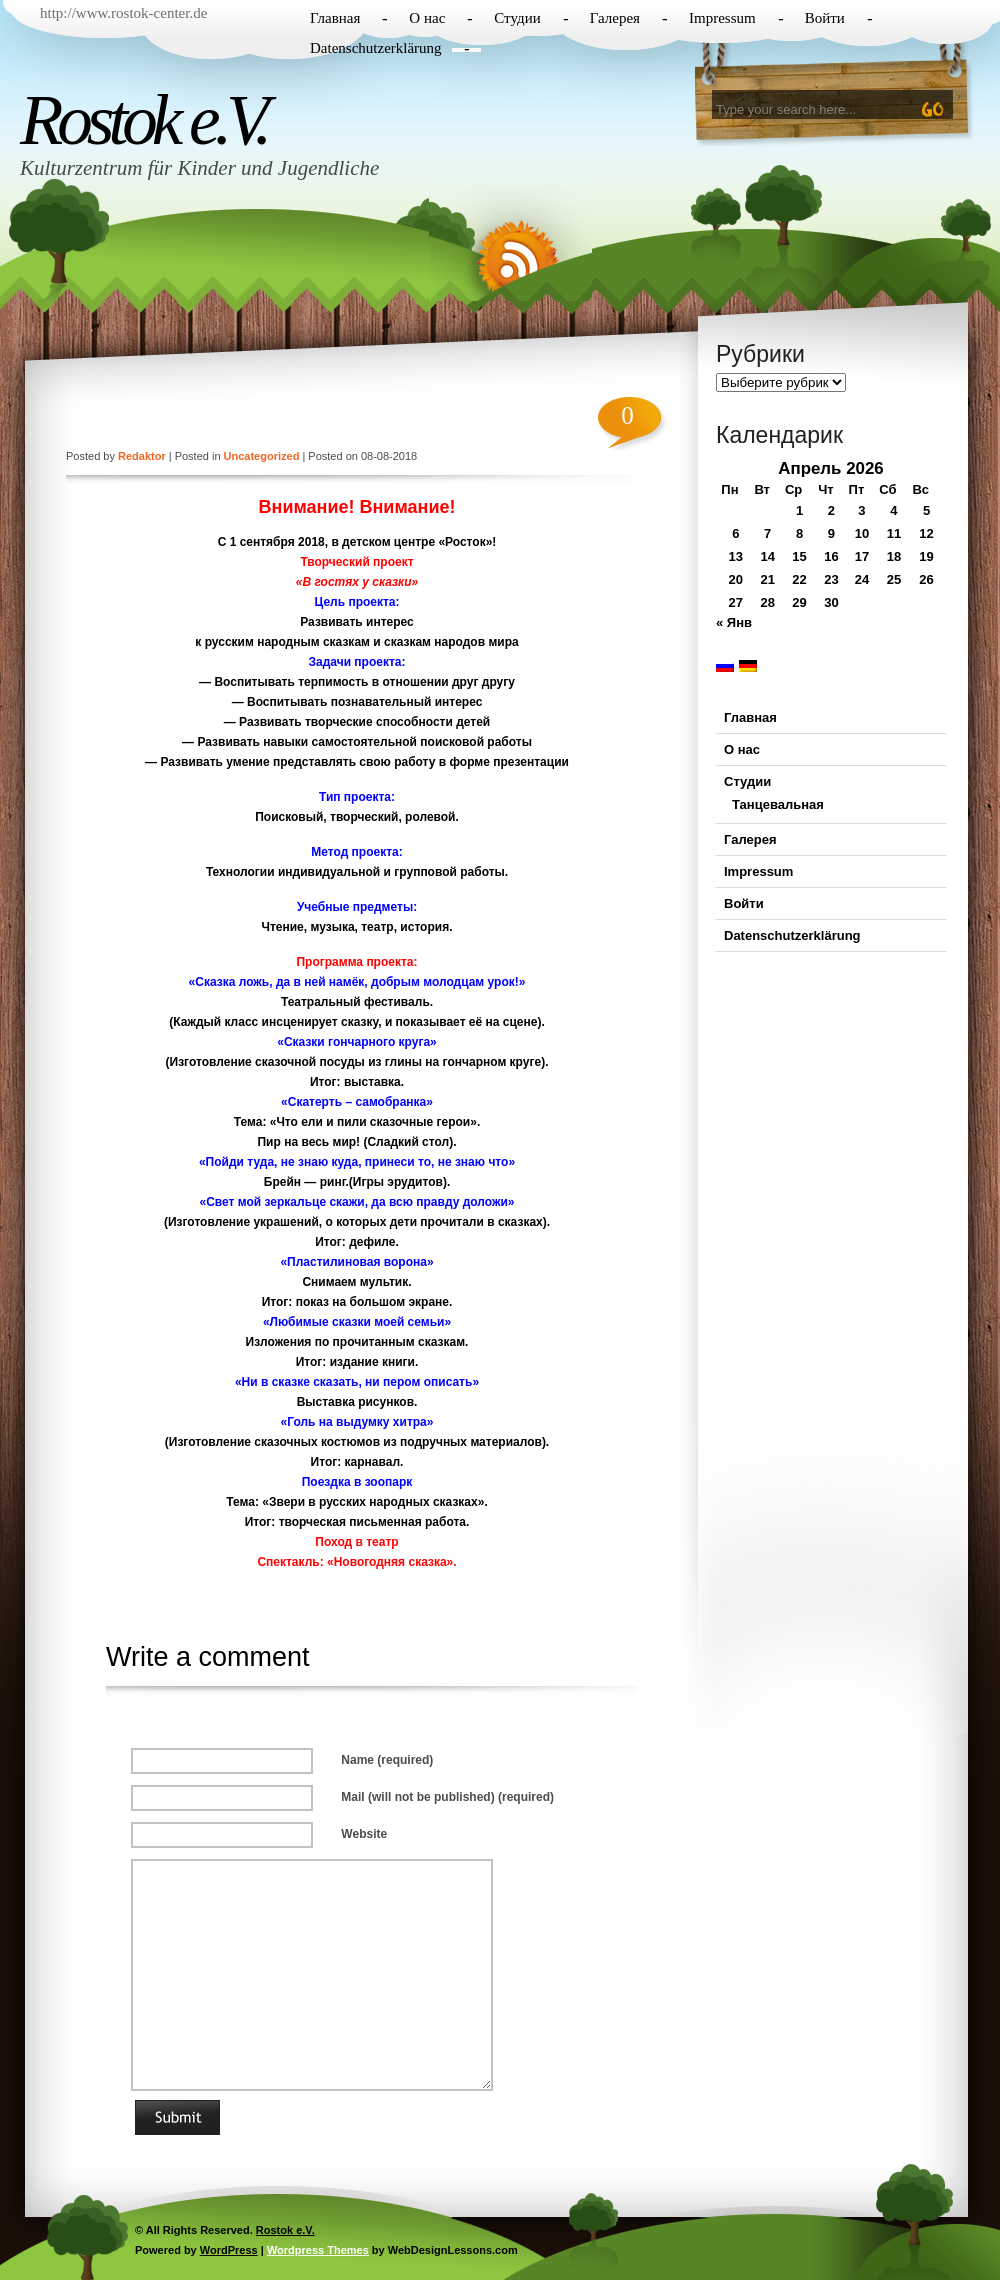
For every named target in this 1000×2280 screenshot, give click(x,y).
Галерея (615, 18)
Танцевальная (778, 804)
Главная (335, 18)
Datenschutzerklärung (376, 48)
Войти (825, 18)
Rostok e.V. (143, 120)
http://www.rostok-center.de (123, 13)
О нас (427, 18)
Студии (517, 18)
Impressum (722, 18)
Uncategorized (262, 456)
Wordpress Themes (318, 2250)
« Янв (734, 622)
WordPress (229, 2250)
